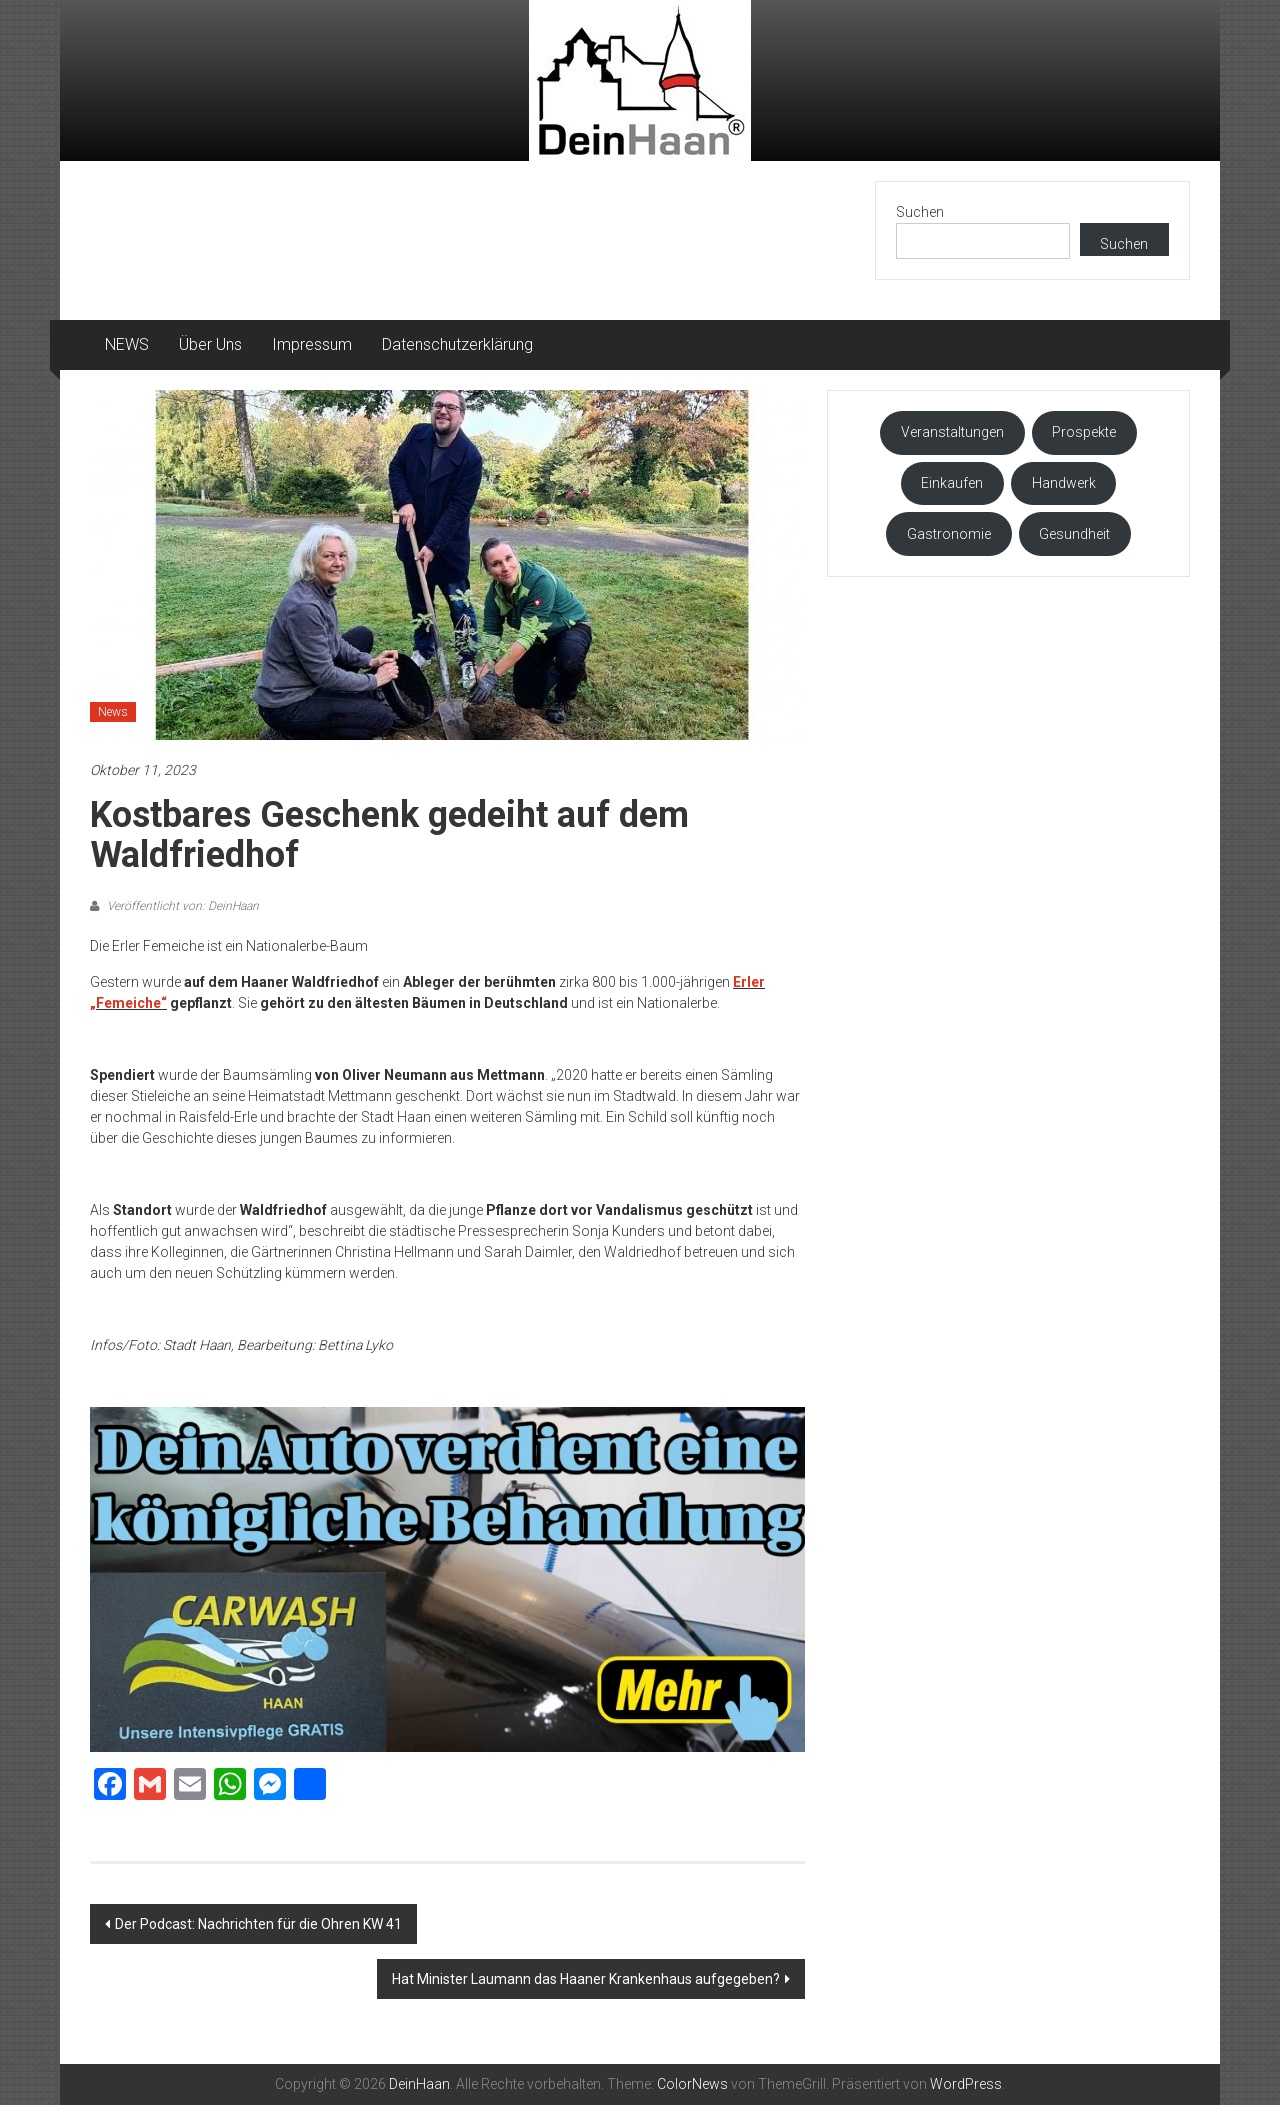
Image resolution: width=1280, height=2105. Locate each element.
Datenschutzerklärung (457, 344)
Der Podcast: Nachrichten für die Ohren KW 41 (258, 1924)
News (113, 712)
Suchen (920, 212)
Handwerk (1064, 483)
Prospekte (1084, 432)
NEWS (127, 344)
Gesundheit (1074, 534)
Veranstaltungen (952, 432)
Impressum (312, 344)
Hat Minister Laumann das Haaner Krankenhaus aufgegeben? (586, 1979)
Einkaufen (952, 483)
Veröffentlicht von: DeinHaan (181, 906)
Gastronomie (949, 534)
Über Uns (210, 344)
